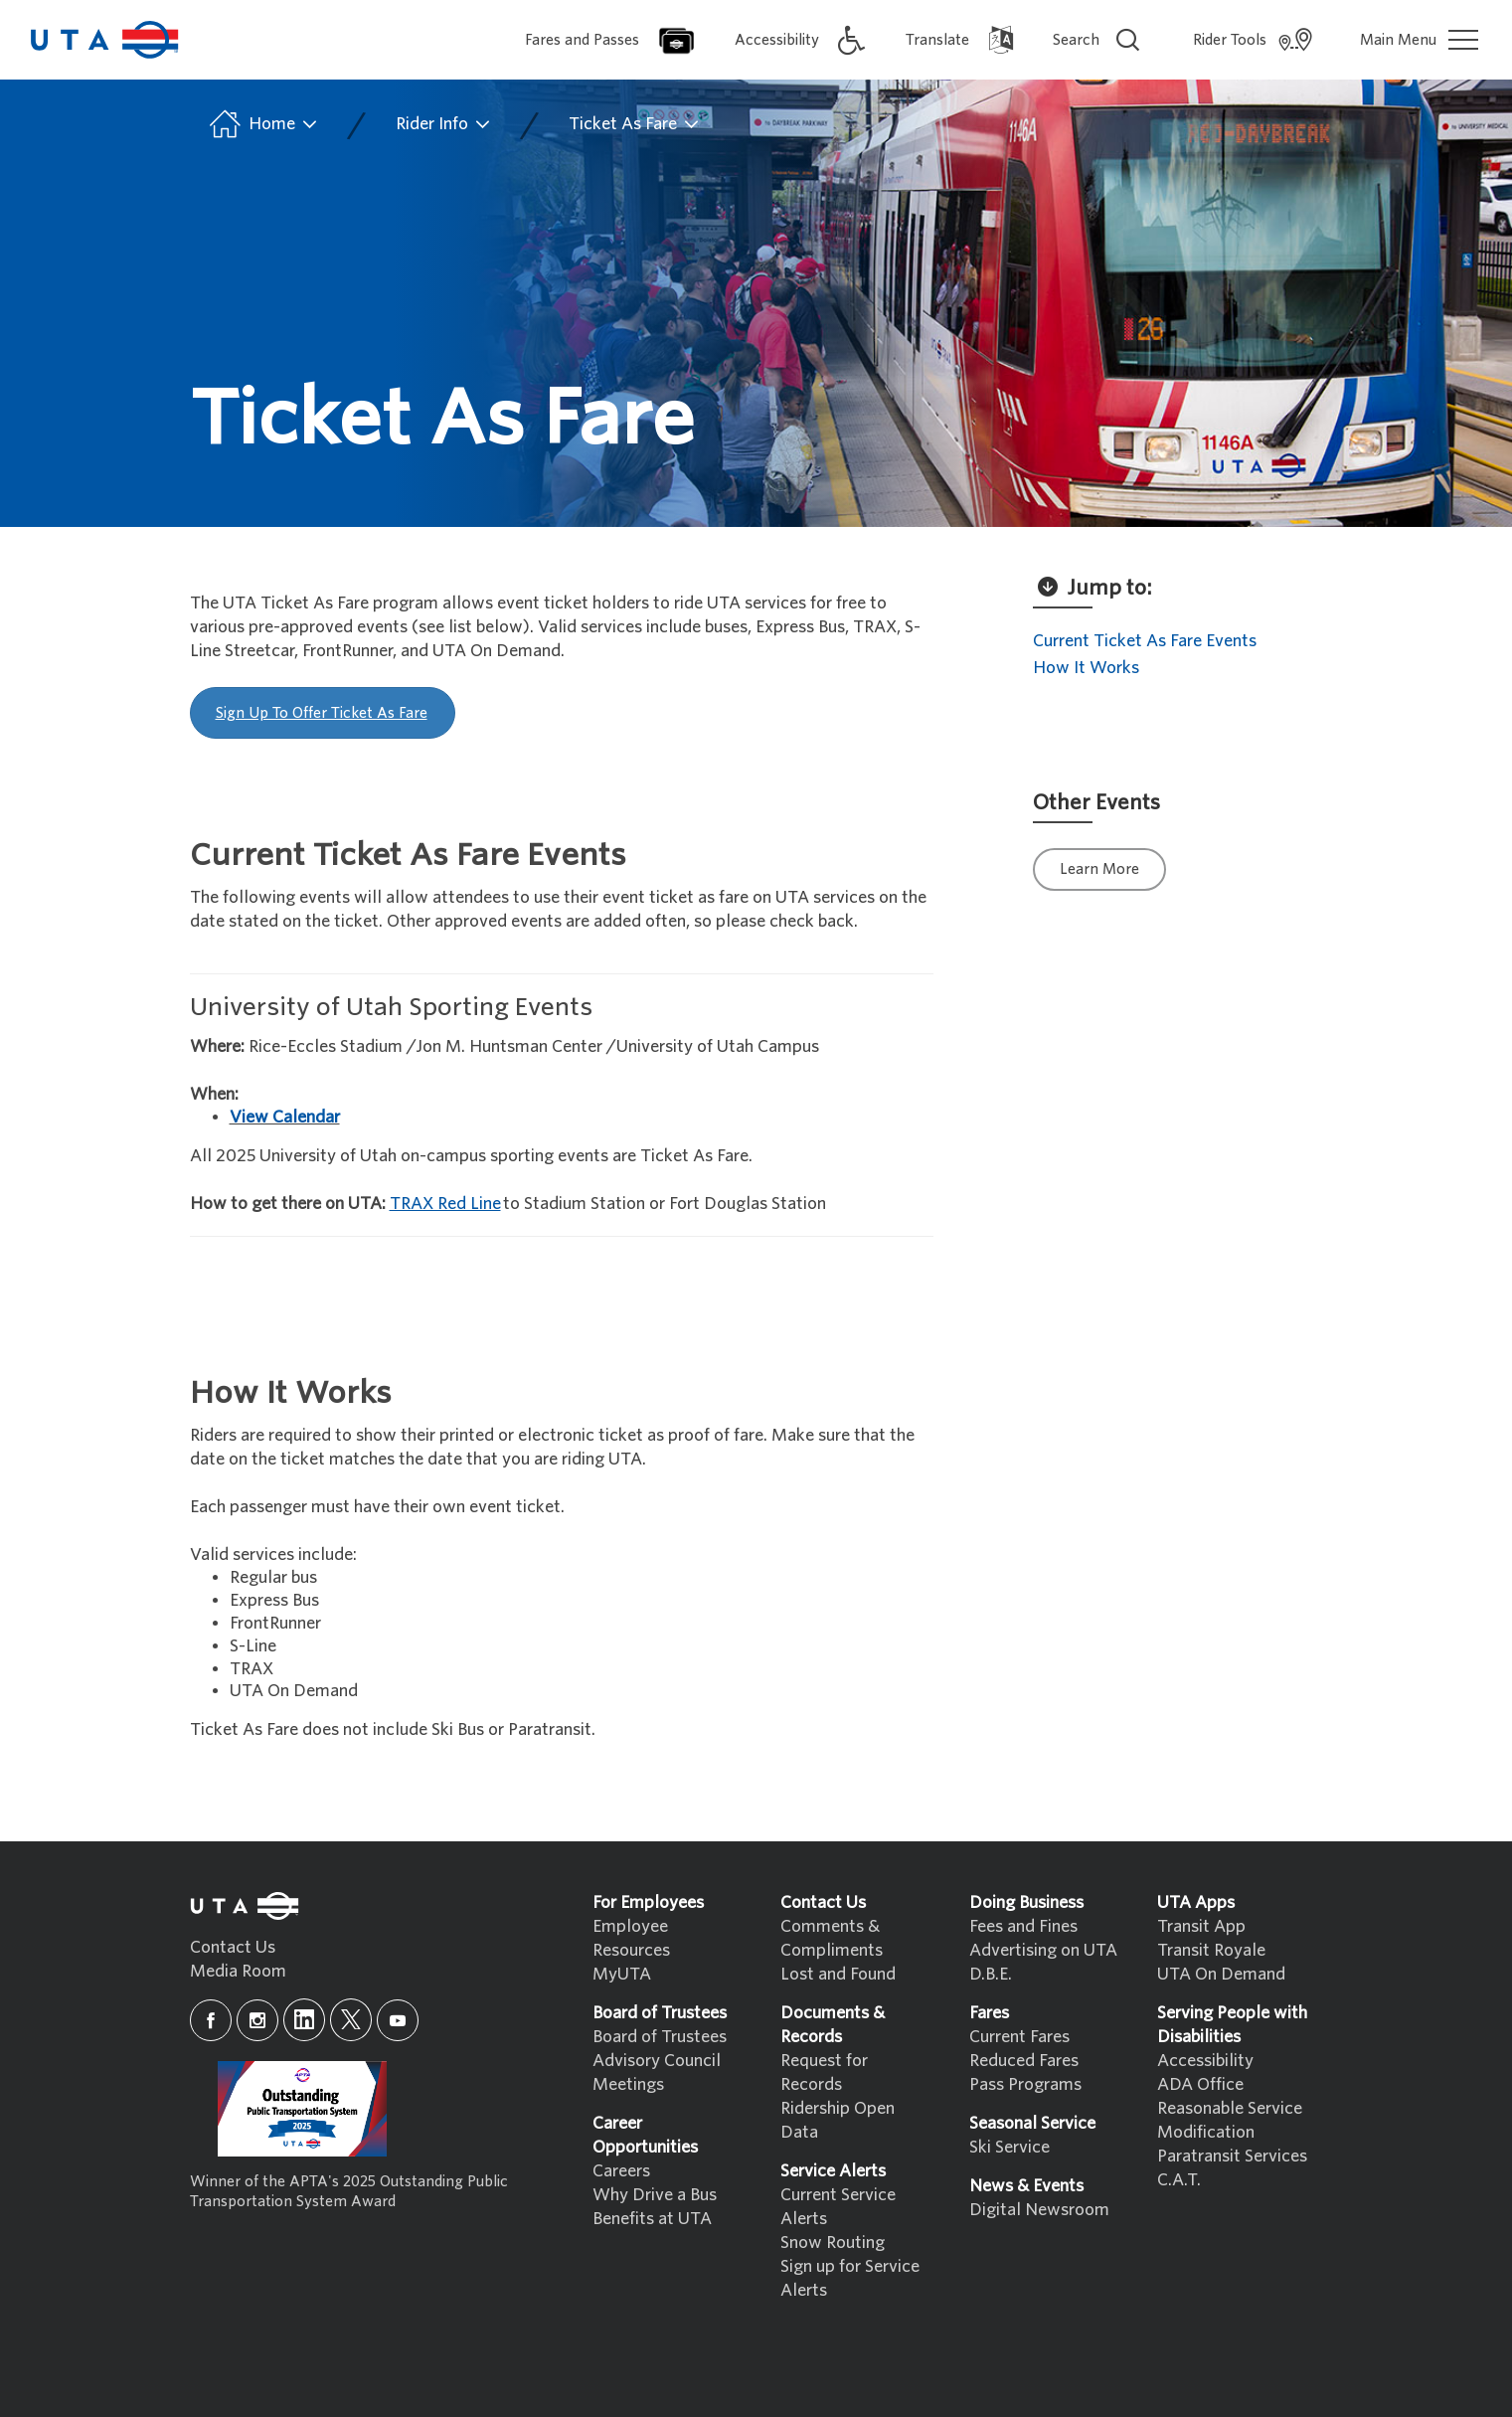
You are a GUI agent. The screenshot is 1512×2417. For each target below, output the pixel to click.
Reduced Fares (1024, 2060)
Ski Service (1009, 2147)
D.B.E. (990, 1974)
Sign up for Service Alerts (850, 2278)
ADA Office (1200, 2084)
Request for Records (824, 2072)
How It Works (1086, 667)
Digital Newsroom (1039, 2209)
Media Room (238, 1971)
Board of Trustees (659, 2036)
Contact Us (232, 1947)
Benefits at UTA (652, 2218)
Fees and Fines (1023, 1926)
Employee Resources (631, 1938)
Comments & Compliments (831, 1938)
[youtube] (398, 2020)
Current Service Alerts (838, 2206)
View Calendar (285, 1117)
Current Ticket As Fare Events (1145, 640)
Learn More (1099, 869)
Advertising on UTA (1043, 1950)
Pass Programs (1025, 2084)
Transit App (1201, 1926)
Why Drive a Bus (654, 2194)
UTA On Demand (1221, 1974)
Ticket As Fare (635, 124)
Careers (621, 2170)
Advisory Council (656, 2060)
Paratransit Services (1232, 2156)
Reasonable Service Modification (1229, 2120)
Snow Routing (832, 2242)
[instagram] (257, 2020)
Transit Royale (1211, 1950)
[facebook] (211, 2020)
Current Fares (1019, 2036)
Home (262, 124)
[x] (351, 2019)
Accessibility (1205, 2060)
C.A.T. (1179, 2179)
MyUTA (621, 1974)
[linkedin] (304, 2019)
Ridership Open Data (837, 2120)
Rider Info (444, 124)
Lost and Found (838, 1974)
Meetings (628, 2084)
